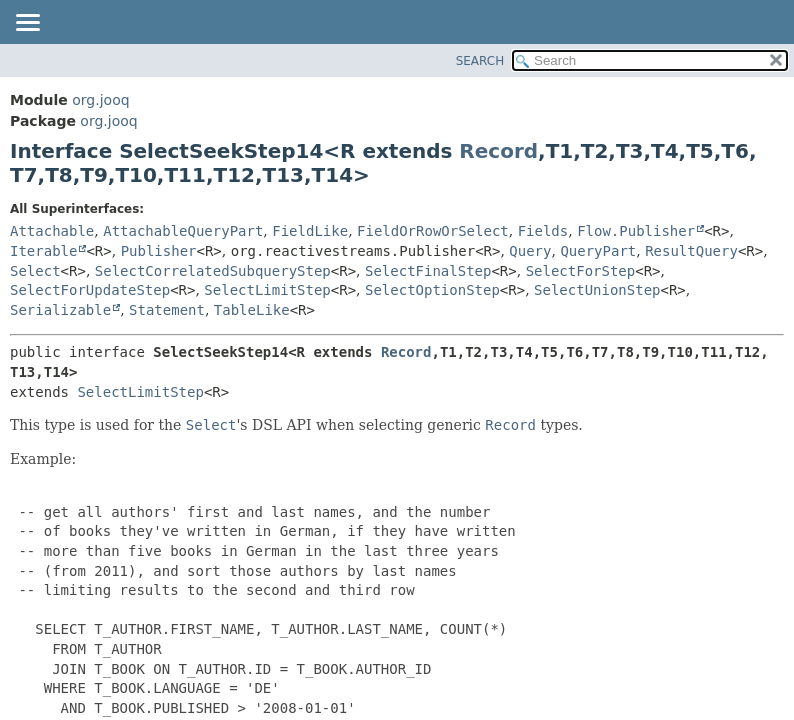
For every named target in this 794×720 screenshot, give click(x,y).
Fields (543, 231)
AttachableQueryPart (183, 231)
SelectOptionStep (432, 290)
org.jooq (100, 100)
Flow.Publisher (636, 231)
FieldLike (310, 231)
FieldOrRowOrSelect (433, 231)
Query (530, 251)
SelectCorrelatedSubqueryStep (213, 271)
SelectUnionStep (597, 290)
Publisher (159, 251)
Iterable (43, 251)
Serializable (60, 310)
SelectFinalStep (428, 271)
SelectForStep (581, 271)
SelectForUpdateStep (90, 290)
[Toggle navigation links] (27, 24)
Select (35, 271)
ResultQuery (691, 251)
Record (498, 151)
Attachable (52, 231)
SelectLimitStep (267, 290)
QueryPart (598, 251)
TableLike (252, 310)
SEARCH (480, 61)
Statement (167, 310)
